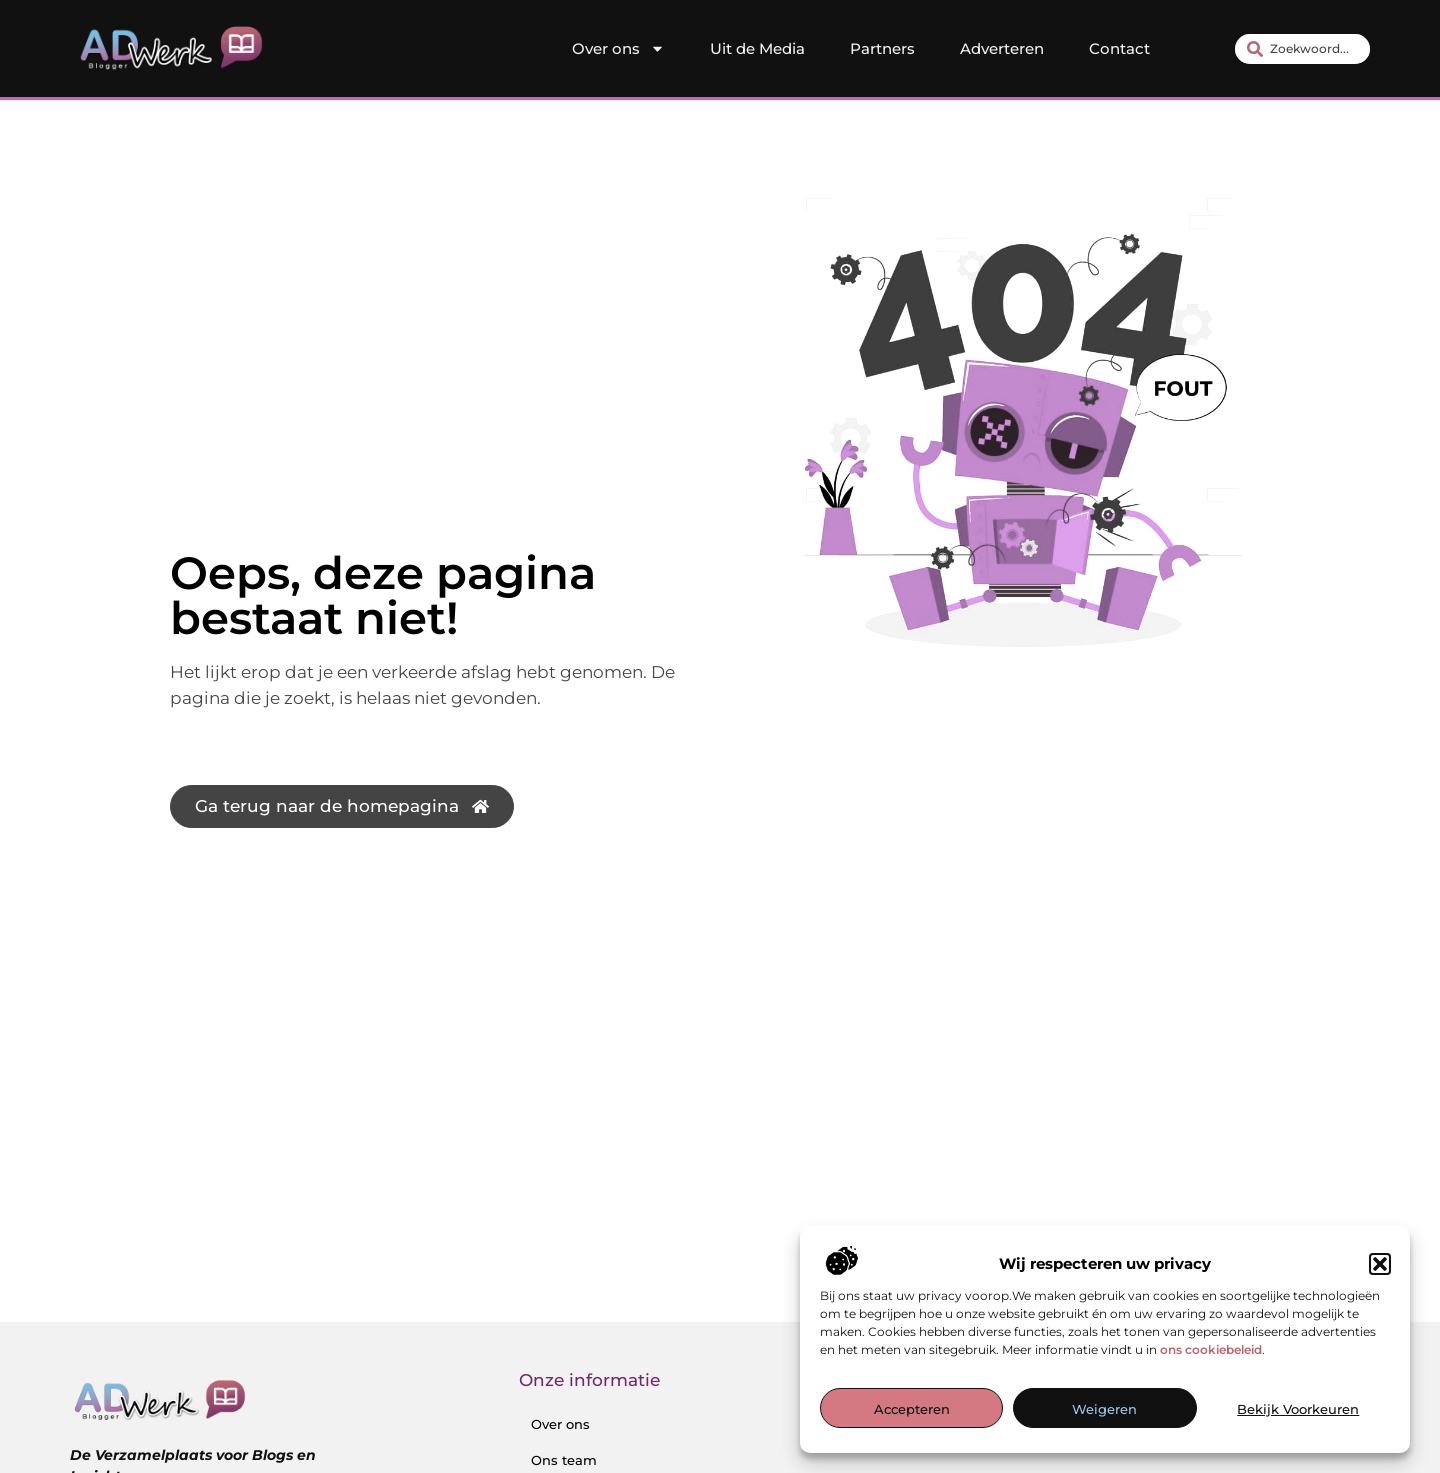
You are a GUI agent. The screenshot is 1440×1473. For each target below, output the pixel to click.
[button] (1380, 1264)
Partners (882, 48)
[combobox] (1302, 49)
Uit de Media (757, 48)
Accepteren (912, 1409)
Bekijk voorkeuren (1298, 1409)
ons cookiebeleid (1211, 1349)
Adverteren (1002, 48)
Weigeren (1104, 1409)
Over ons (618, 49)
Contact (1119, 48)
